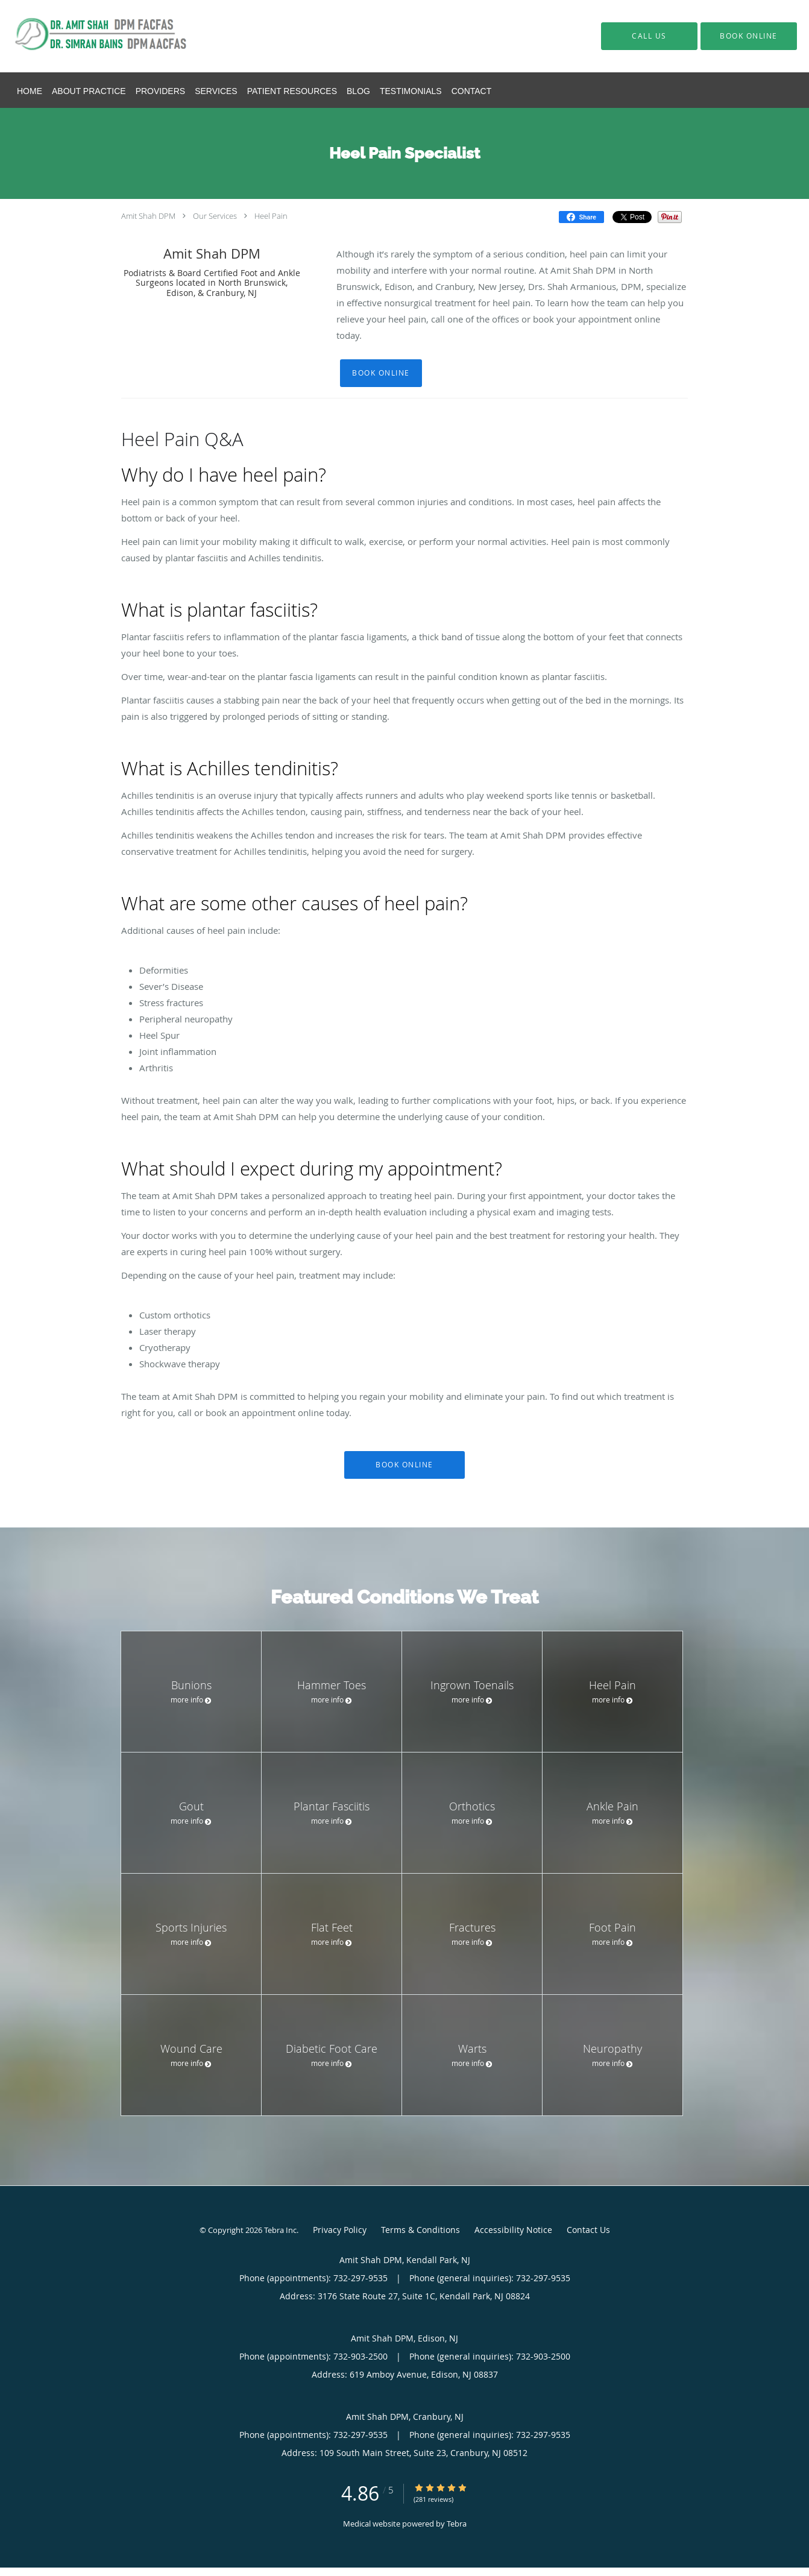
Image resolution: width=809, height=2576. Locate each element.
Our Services (215, 215)
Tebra (457, 2523)
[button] (748, 36)
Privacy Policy (340, 2229)
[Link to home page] (90, 36)
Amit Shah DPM (148, 215)
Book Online (381, 373)
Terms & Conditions (420, 2229)
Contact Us (588, 2229)
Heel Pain (271, 215)
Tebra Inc (280, 2230)
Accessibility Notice (513, 2229)
